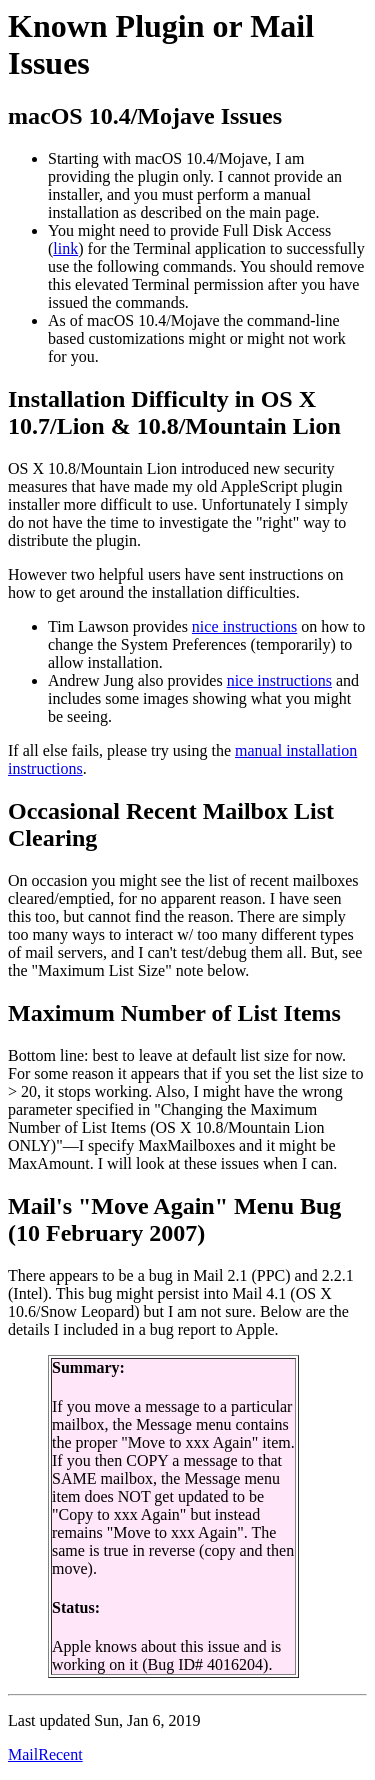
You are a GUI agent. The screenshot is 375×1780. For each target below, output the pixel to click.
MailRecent (45, 1754)
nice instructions (244, 626)
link (65, 248)
